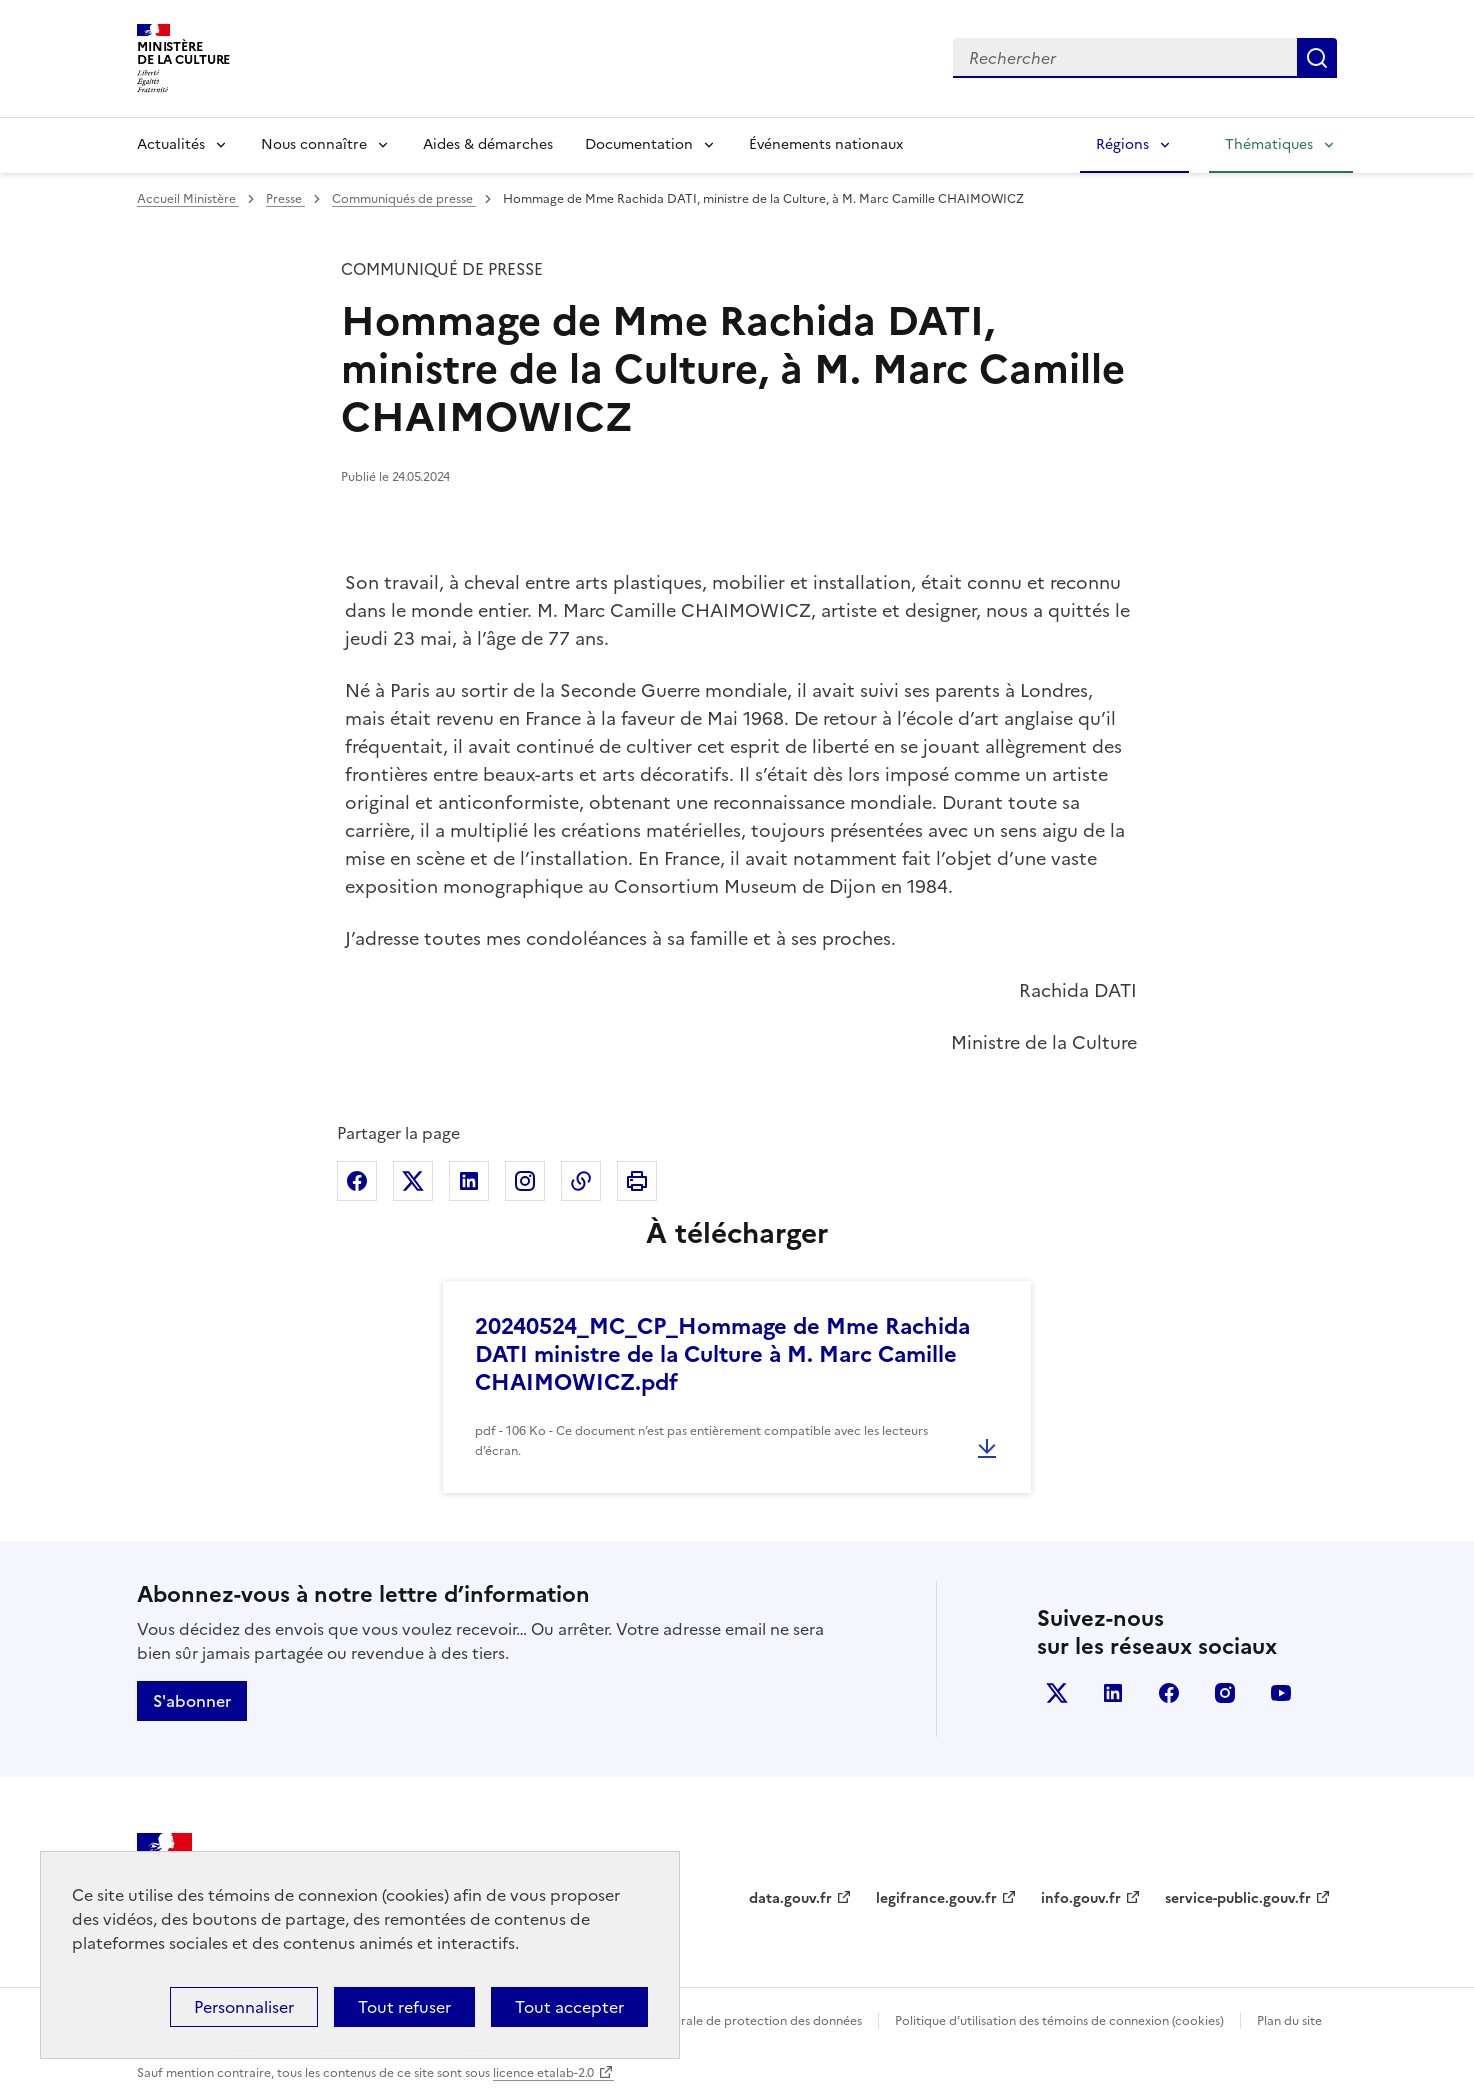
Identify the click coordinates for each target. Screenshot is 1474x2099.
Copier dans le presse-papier (581, 1181)
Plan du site (1289, 2021)
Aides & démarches (488, 144)
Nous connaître (314, 144)
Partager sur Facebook (357, 1181)
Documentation (639, 144)
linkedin (1113, 1693)
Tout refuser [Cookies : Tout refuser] (404, 2007)
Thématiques (1269, 144)
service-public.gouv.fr (1238, 1898)
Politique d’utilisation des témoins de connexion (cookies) (1059, 2021)
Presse (285, 199)
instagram (1225, 1693)
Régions (1122, 144)
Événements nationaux (826, 144)
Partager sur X (413, 1181)
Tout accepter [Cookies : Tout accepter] (569, 2007)
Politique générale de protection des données (730, 2021)
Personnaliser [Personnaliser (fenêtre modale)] (244, 2007)
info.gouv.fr (1081, 1898)
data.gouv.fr (790, 1898)
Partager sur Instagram (525, 1181)
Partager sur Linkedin (469, 1181)
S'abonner (192, 1701)
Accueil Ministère (188, 199)
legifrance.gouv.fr (936, 1898)
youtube (1281, 1693)
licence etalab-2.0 (543, 2073)
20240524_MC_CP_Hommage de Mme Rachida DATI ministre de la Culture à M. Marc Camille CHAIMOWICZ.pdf (722, 1354)
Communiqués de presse (404, 199)
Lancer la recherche (1317, 58)
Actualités (171, 144)
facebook (1169, 1693)
